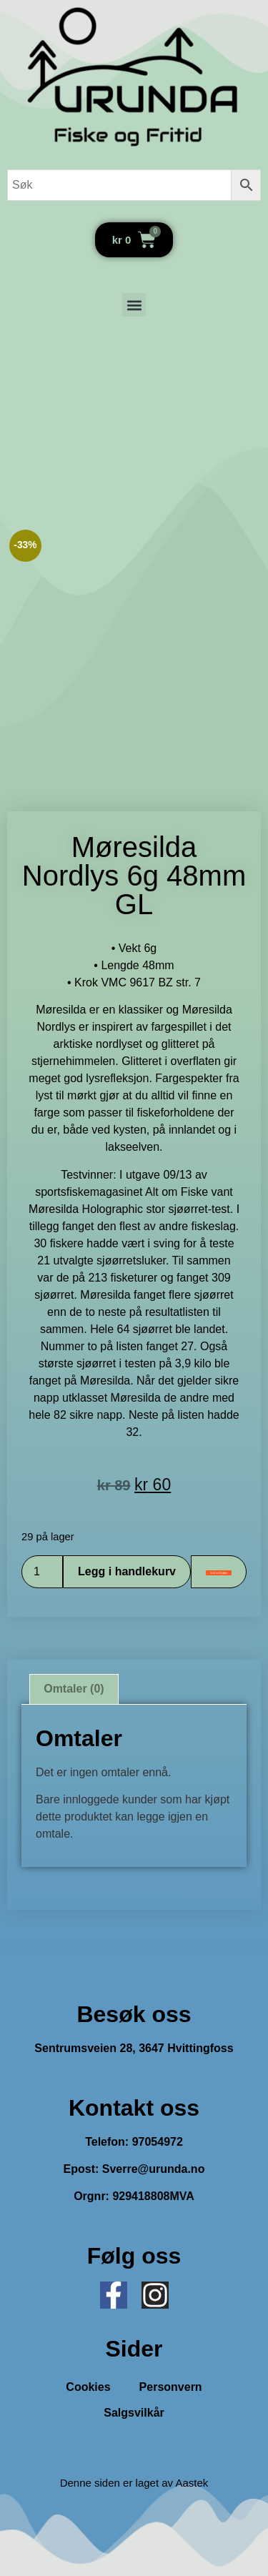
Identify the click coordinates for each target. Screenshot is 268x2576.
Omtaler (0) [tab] (74, 1689)
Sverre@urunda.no (153, 2169)
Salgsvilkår (134, 2413)
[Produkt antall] (42, 1571)
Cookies (88, 2387)
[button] (134, 305)
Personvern (170, 2387)
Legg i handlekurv (127, 1571)
